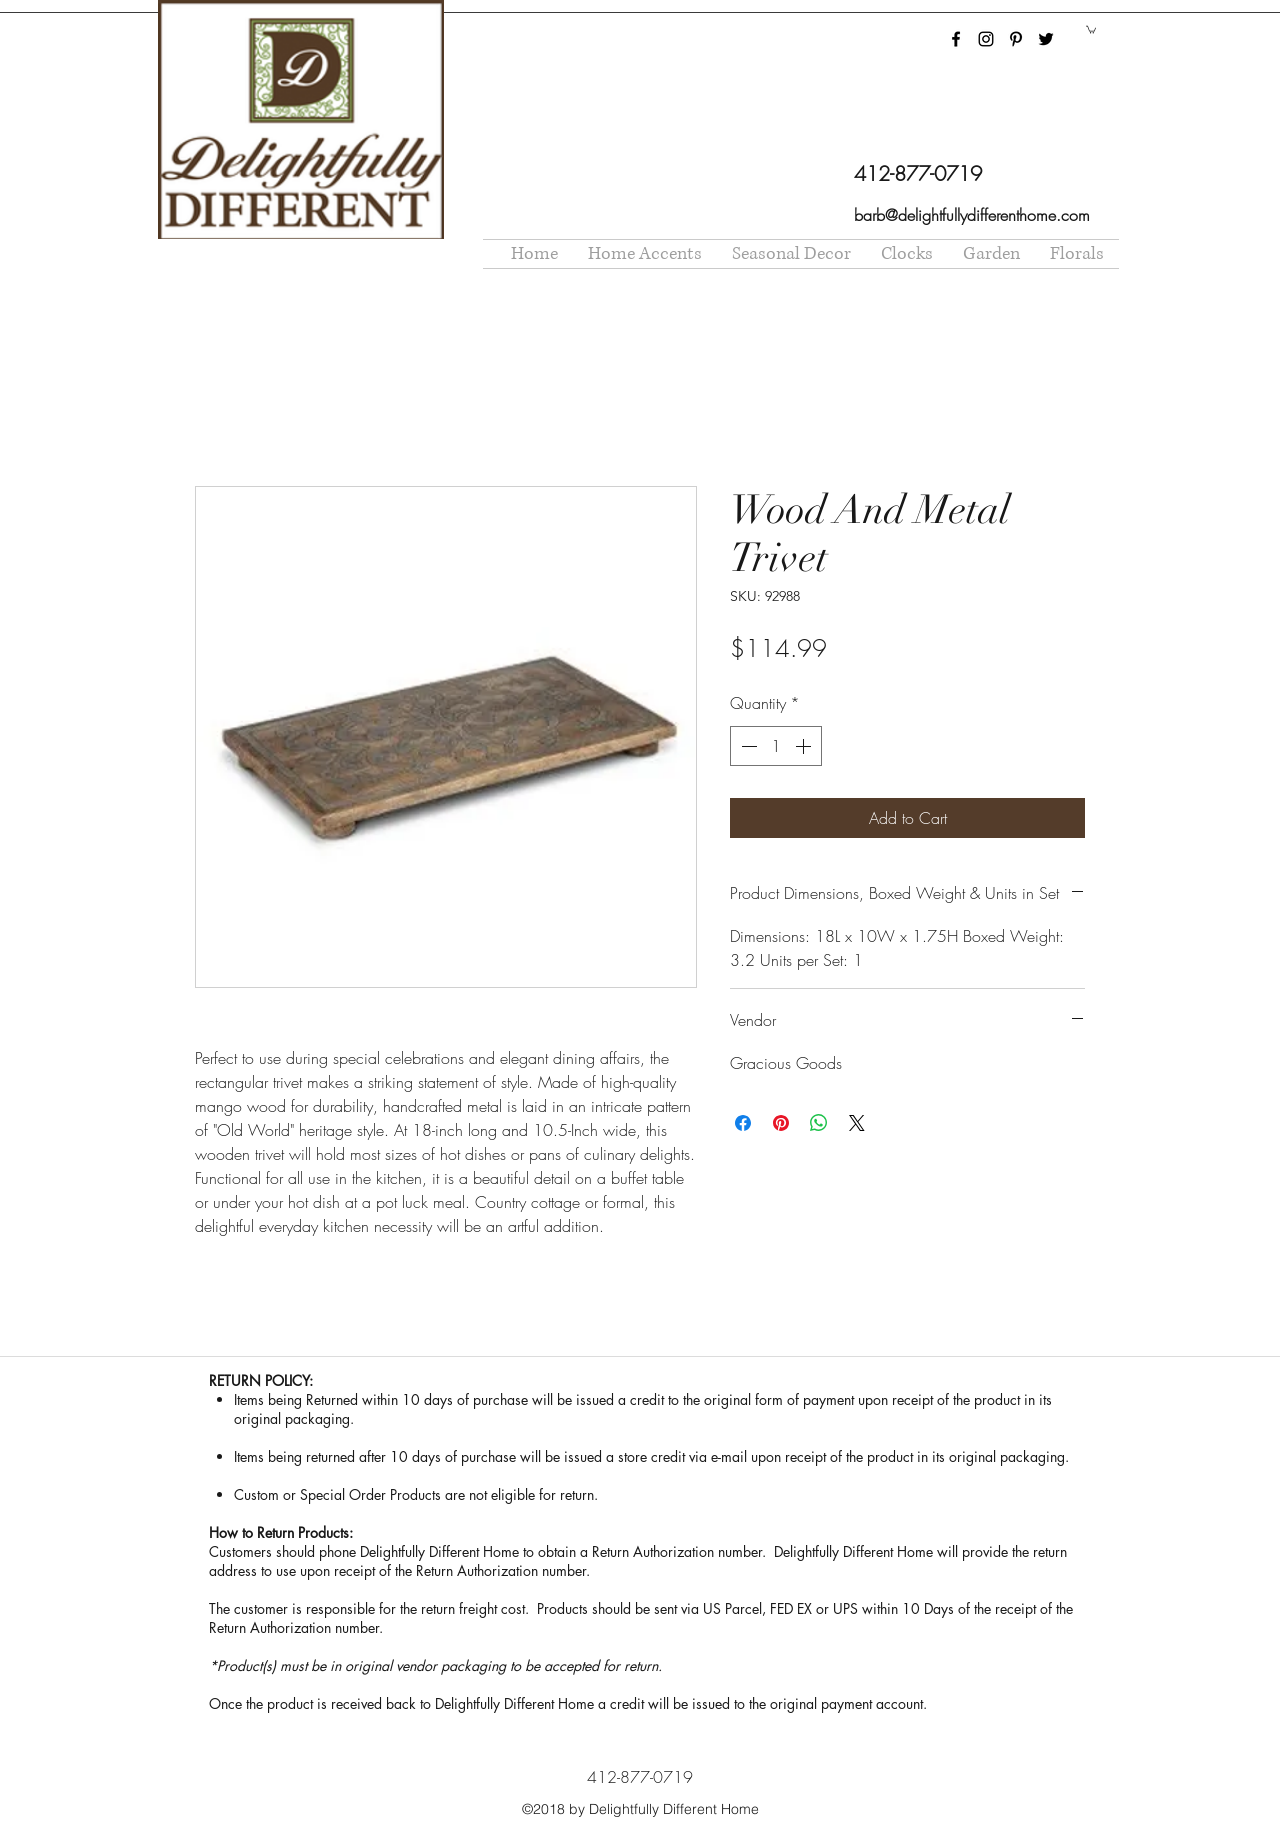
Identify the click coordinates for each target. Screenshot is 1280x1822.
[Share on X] (857, 1123)
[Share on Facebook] (743, 1123)
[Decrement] (747, 746)
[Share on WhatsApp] (819, 1123)
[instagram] (986, 39)
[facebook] (956, 39)
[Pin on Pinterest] (781, 1123)
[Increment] (805, 746)
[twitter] (1046, 39)
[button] (1091, 29)
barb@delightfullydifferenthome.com (972, 215)
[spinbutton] (776, 746)
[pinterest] (1016, 39)
